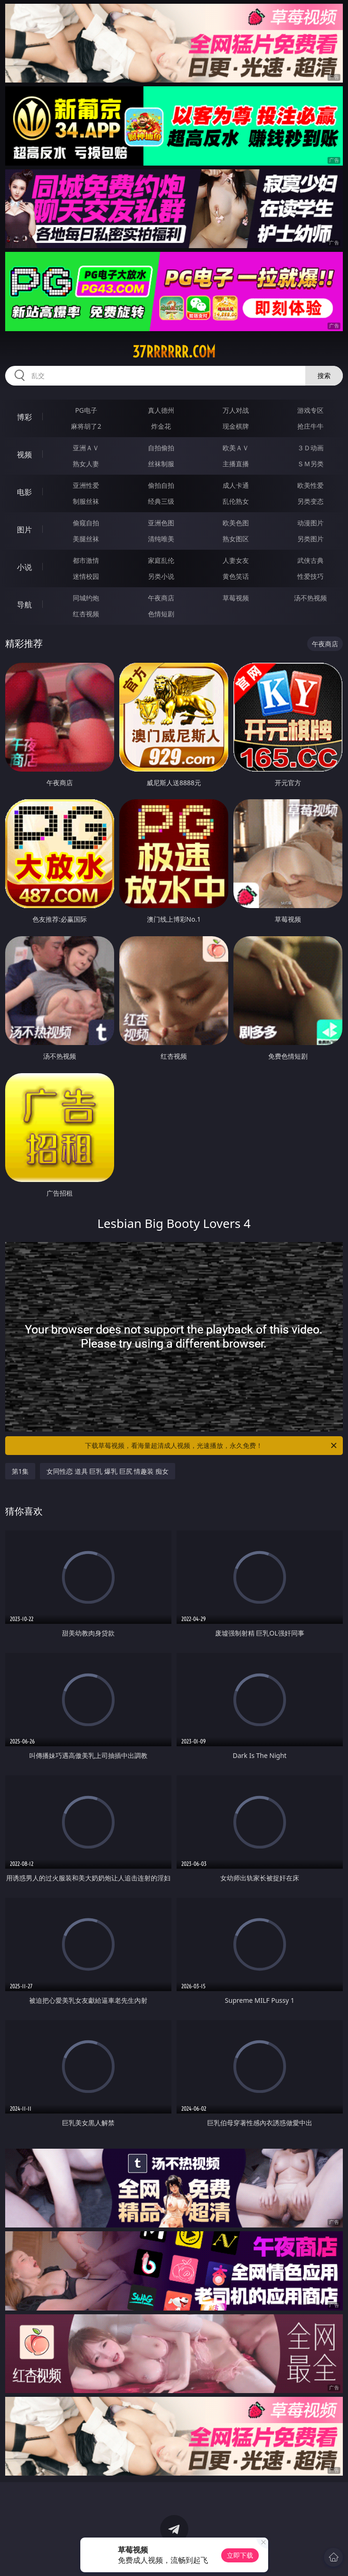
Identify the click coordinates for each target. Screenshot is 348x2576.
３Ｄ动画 (310, 447)
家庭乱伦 (161, 560)
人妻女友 (236, 560)
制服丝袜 (86, 501)
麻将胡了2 (86, 426)
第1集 (20, 1471)
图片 (24, 529)
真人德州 (161, 410)
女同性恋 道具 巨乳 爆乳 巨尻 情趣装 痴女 (107, 1471)
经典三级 (161, 501)
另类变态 (310, 501)
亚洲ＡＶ (86, 447)
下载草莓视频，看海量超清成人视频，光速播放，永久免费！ (211, 1445)
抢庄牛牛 (310, 426)
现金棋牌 (236, 426)
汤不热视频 (310, 597)
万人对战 (236, 410)
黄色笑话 (236, 576)
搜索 (324, 375)
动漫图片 (310, 522)
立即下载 (240, 2555)
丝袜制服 (161, 463)
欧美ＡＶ (236, 447)
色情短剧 (161, 613)
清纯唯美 (161, 538)
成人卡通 (236, 485)
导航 (24, 604)
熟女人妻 (86, 463)
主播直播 (236, 463)
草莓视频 (236, 597)
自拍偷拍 (161, 447)
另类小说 (161, 576)
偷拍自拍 (161, 485)
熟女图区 (236, 538)
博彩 (24, 417)
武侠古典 (310, 560)
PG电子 (86, 410)
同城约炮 (86, 597)
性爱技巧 (310, 576)
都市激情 (86, 560)
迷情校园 (86, 576)
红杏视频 (86, 613)
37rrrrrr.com (174, 351)
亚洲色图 (161, 522)
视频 (24, 454)
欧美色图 (236, 522)
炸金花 (161, 426)
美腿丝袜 (86, 538)
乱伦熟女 (236, 501)
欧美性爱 (310, 485)
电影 (24, 492)
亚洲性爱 (86, 485)
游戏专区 (310, 410)
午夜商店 (161, 597)
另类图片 (310, 538)
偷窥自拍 (86, 522)
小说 (24, 567)
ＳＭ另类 (310, 463)
